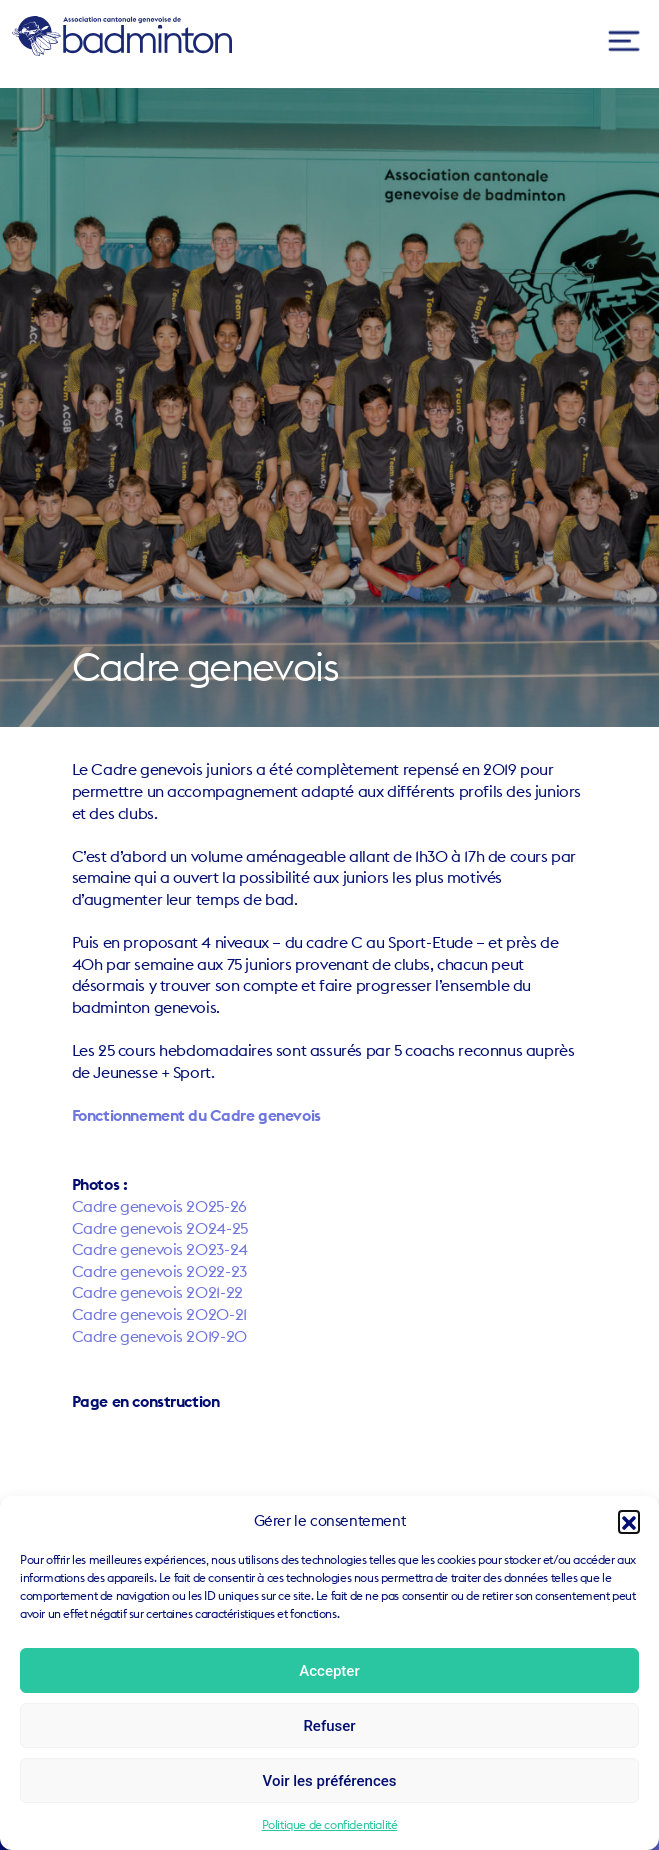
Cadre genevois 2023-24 (160, 1249)
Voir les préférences (330, 1781)
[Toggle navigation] (624, 41)
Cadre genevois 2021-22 (157, 1292)
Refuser (329, 1726)
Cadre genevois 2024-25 (160, 1228)
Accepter (329, 1671)
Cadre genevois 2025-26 (159, 1206)
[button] (629, 1521)
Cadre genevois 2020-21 (159, 1314)
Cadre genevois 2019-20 (159, 1336)
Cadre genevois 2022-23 (159, 1271)
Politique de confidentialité (330, 1824)
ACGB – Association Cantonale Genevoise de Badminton (122, 36)
